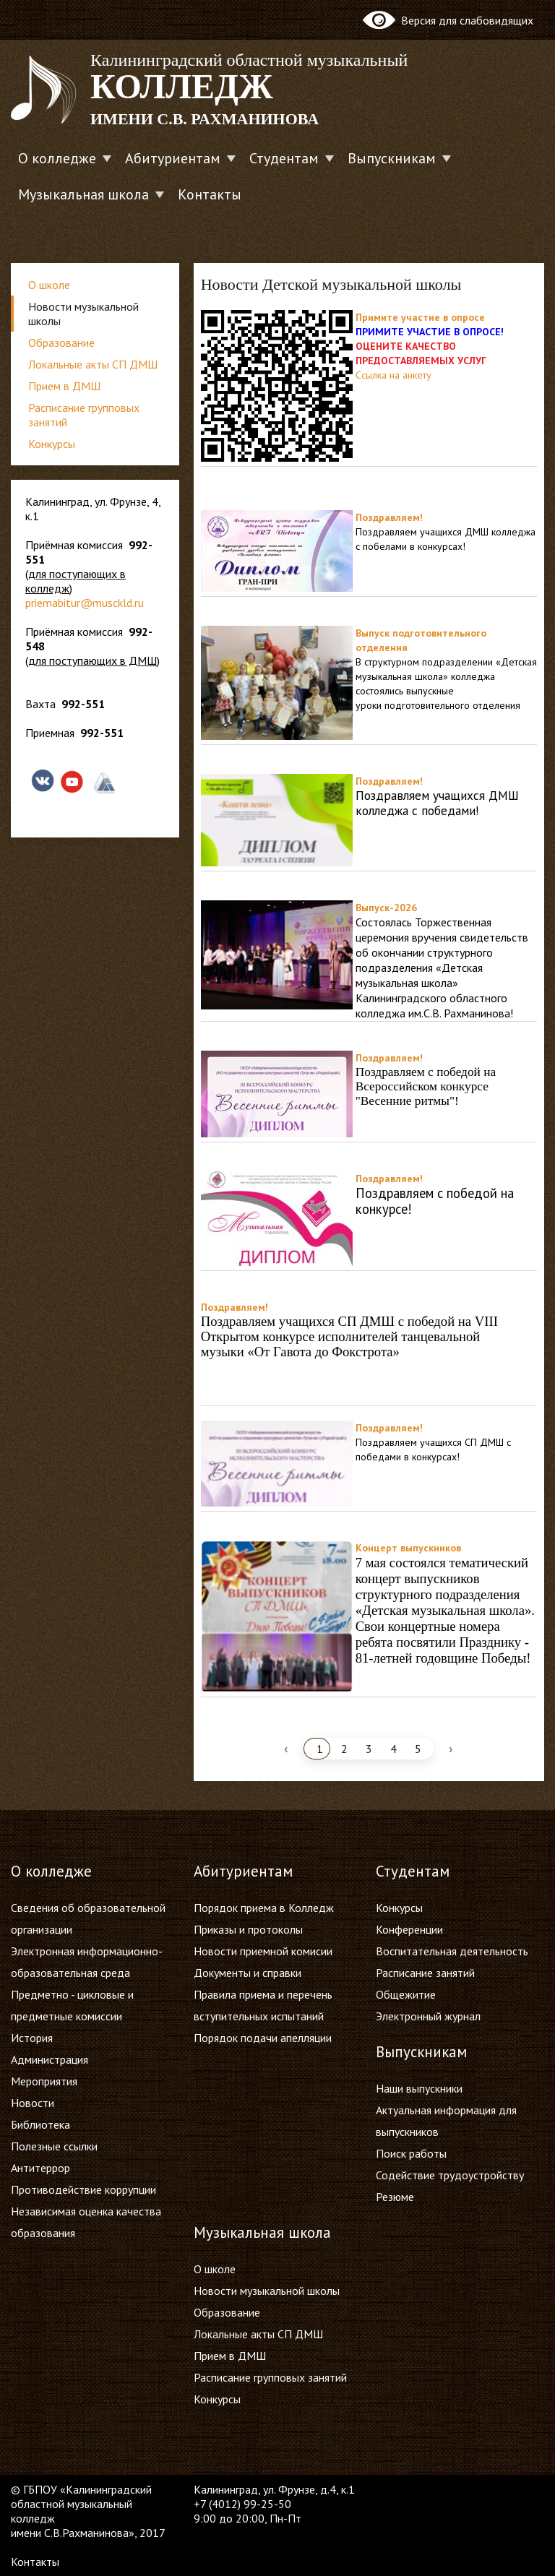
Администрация (49, 2059)
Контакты (209, 194)
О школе (49, 284)
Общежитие (406, 1994)
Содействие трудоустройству (450, 2175)
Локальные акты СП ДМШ (93, 364)
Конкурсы (51, 443)
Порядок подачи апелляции (263, 2037)
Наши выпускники (419, 2088)
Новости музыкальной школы (83, 313)
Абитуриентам (172, 158)
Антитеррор (40, 2168)
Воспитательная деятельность (452, 1951)
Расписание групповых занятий (83, 414)
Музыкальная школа (83, 194)
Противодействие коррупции (83, 2189)
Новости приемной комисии (263, 1951)
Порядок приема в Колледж (264, 1907)
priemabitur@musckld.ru (84, 602)
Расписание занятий (425, 1972)
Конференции (409, 1929)
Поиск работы (411, 2153)
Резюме (395, 2196)
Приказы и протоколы (248, 1929)
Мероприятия (44, 2081)
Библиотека (40, 2124)
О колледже (57, 158)
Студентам (284, 158)
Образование (61, 342)
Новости (32, 2102)
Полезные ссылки (54, 2146)
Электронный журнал (428, 2016)
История (32, 2037)
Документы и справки (247, 1972)
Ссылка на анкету (393, 375)
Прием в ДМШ (64, 386)
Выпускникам (392, 158)
